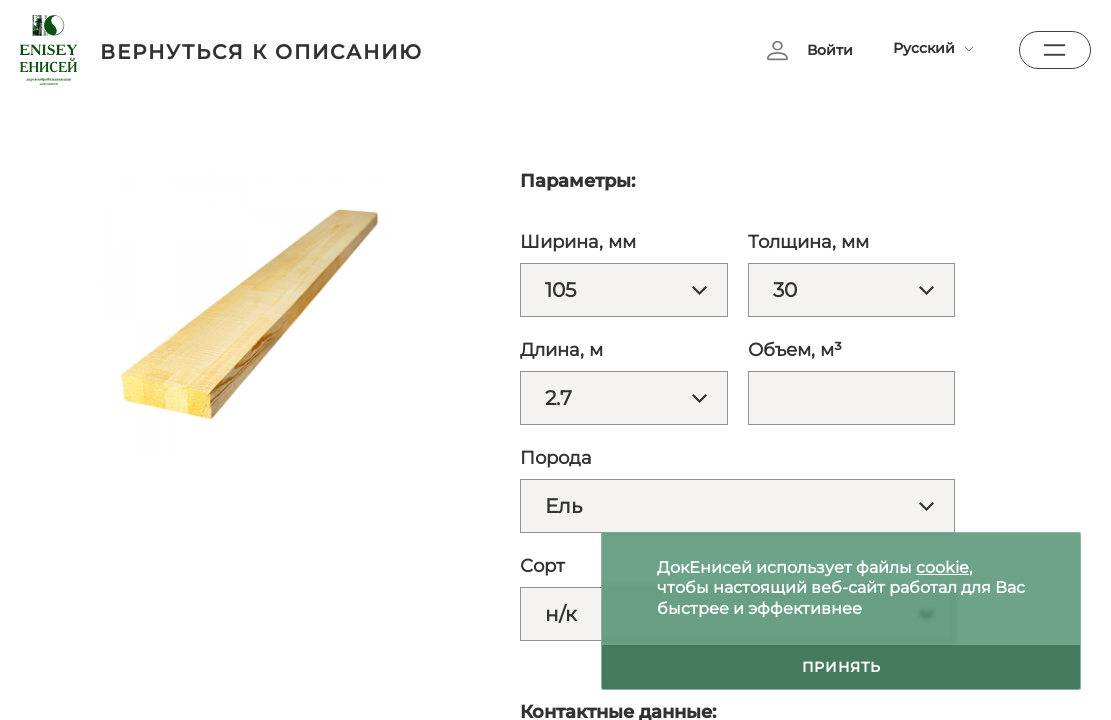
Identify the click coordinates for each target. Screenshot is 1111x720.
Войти (830, 50)
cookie (942, 567)
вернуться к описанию (261, 52)
